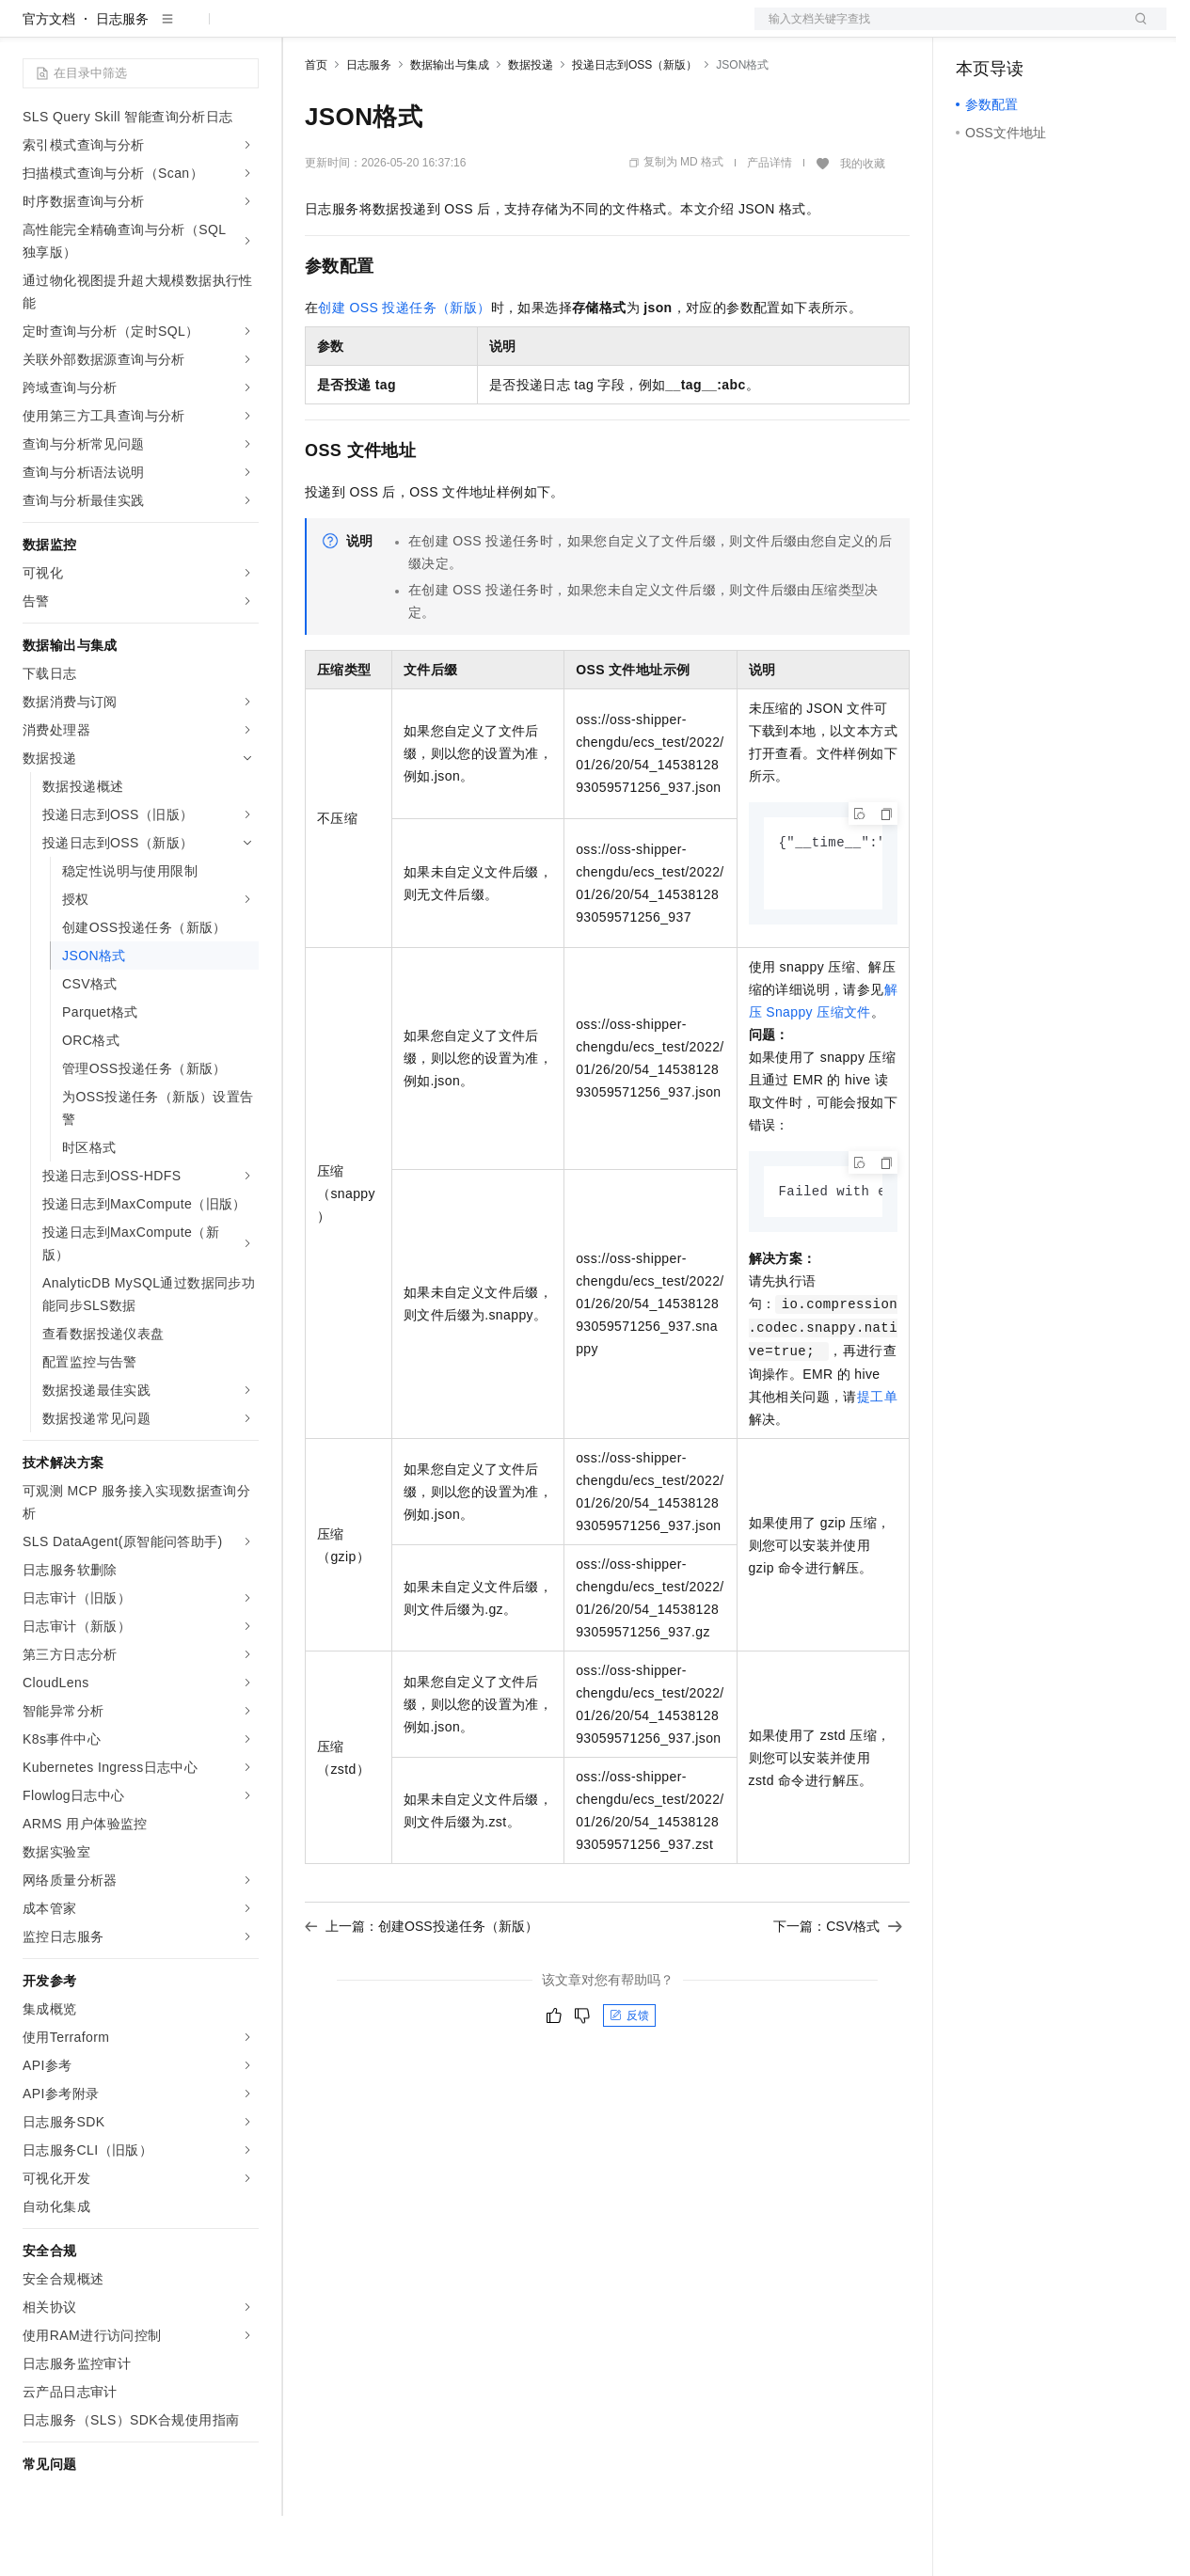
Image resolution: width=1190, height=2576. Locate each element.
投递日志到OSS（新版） (634, 125)
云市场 (458, 30)
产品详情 (769, 222)
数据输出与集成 (449, 125)
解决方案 (303, 30)
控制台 (1022, 30)
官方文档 (49, 79)
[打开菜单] (30, 30)
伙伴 (510, 30)
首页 (316, 125)
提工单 (877, 1460)
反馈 (629, 2079)
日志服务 (122, 79)
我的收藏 (862, 223)
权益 (361, 30)
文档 (937, 30)
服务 (555, 30)
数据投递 (530, 125)
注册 (1066, 30)
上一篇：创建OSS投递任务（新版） (421, 1990)
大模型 (193, 30)
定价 (406, 30)
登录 (1135, 30)
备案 (976, 30)
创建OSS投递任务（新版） (404, 367)
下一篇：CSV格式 (837, 1990)
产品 (244, 30)
